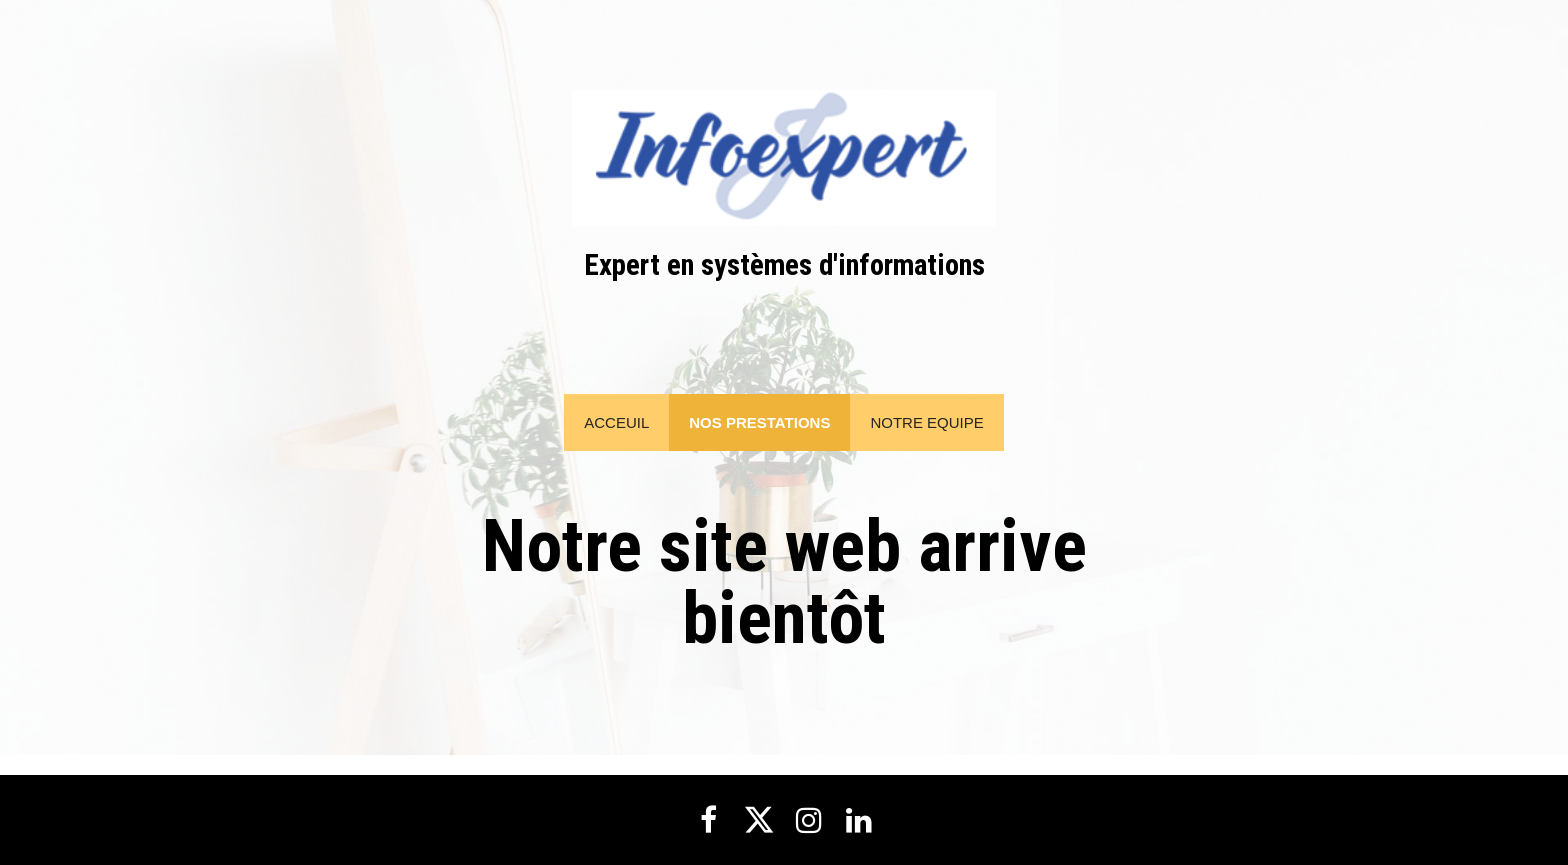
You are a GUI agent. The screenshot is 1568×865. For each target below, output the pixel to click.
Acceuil (616, 422)
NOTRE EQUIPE (926, 422)
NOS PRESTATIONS (759, 422)
